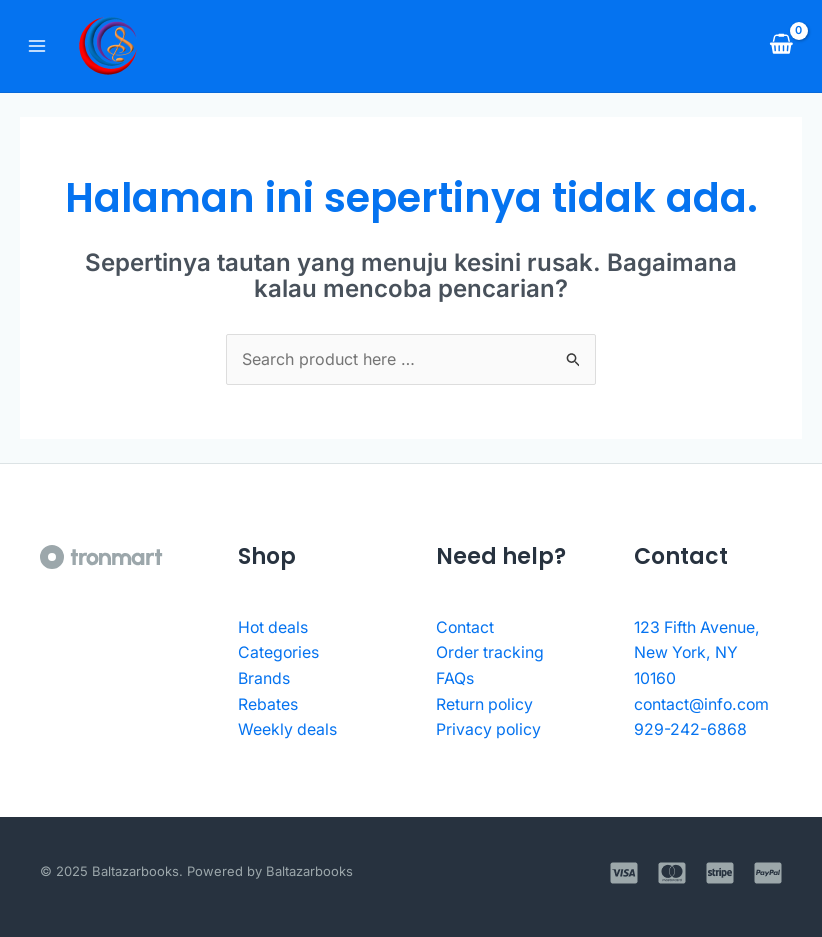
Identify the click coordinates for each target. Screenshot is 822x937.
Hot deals (274, 627)
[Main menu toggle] (37, 46)
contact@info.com (703, 704)
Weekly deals (288, 729)
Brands (264, 678)
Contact (465, 627)
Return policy (485, 704)
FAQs (455, 678)
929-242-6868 (690, 729)
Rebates (268, 704)
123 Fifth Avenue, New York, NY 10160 (698, 652)
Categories (279, 652)
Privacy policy (489, 729)
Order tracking (490, 652)
